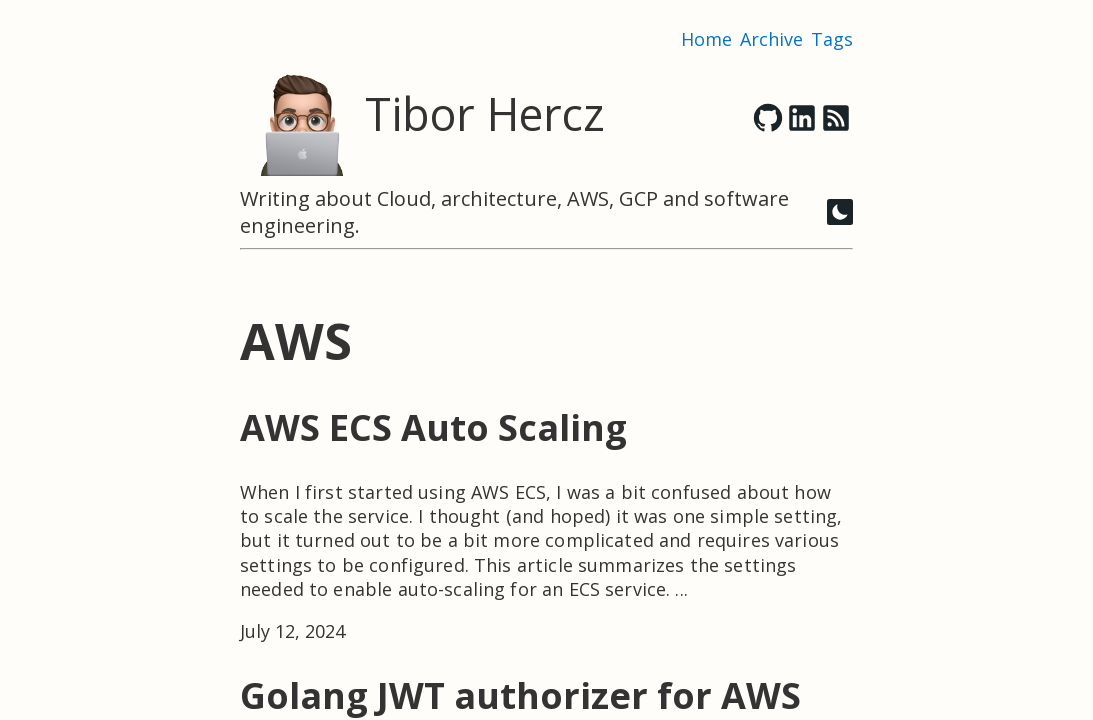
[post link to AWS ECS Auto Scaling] (546, 524)
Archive (771, 39)
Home (706, 39)
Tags (832, 39)
